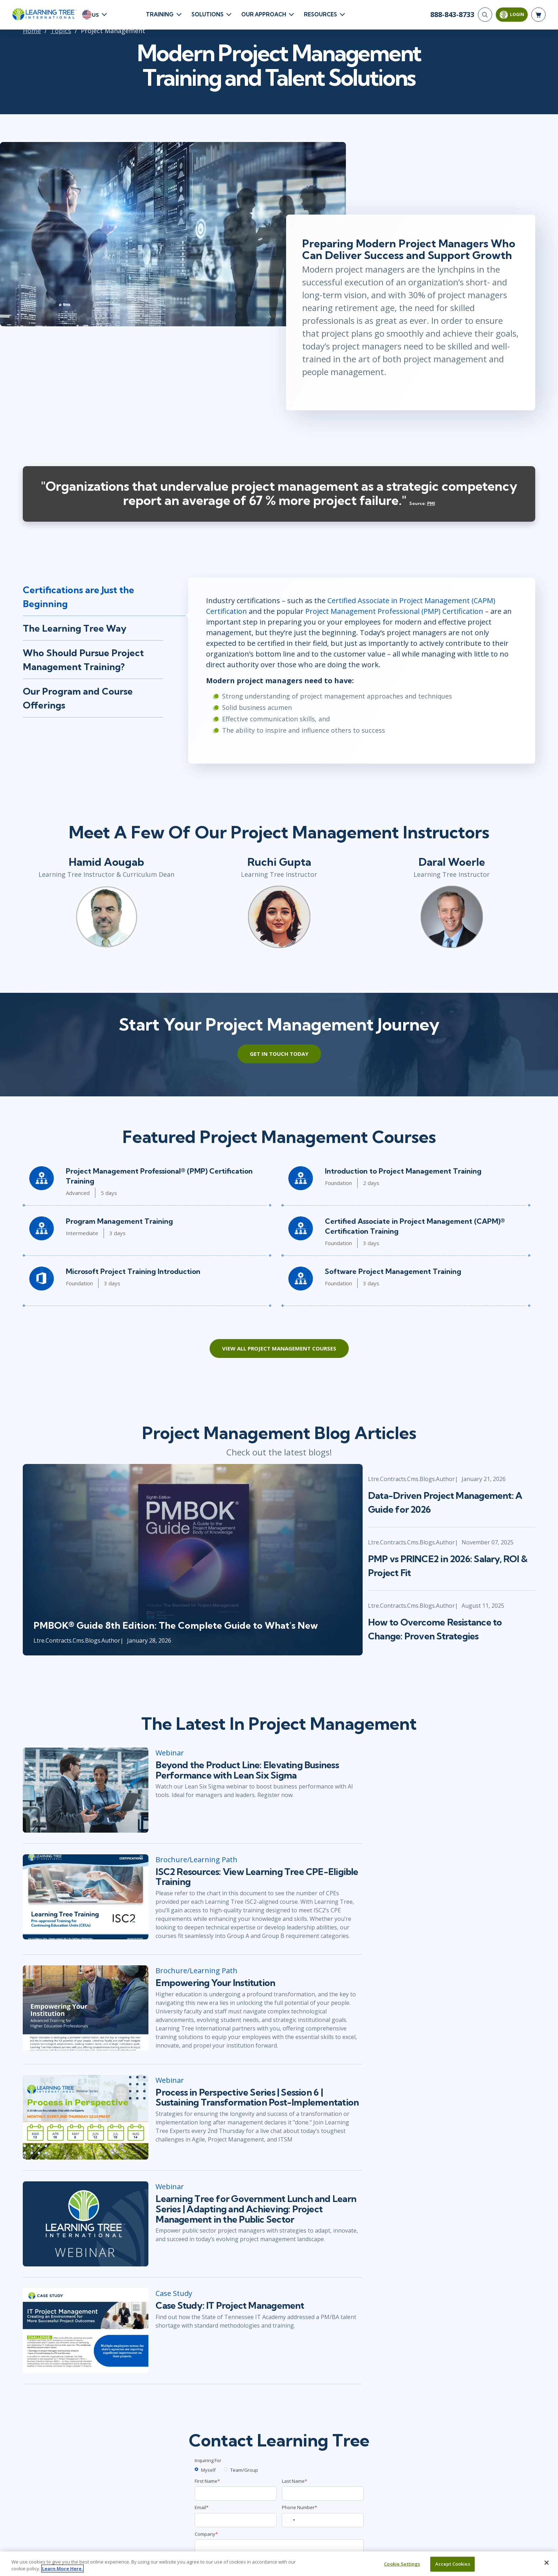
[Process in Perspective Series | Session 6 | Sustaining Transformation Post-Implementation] (85, 2117)
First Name (207, 2481)
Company (206, 2534)
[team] (225, 2469)
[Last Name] (323, 2493)
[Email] (236, 2520)
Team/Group (244, 2470)
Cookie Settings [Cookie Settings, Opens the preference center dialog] (402, 2564)
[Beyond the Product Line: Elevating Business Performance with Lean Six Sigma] (85, 1790)
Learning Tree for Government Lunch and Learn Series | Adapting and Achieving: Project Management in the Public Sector (256, 2209)
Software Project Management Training (393, 1271)
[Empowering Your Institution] (85, 2007)
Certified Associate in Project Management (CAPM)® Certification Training (415, 1226)
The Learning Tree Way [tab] (74, 628)
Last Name (294, 2481)
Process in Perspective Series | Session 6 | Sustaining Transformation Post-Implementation (257, 2097)
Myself (208, 2470)
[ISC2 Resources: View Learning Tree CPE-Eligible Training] (85, 1896)
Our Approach (263, 14)
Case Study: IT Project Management (230, 2306)
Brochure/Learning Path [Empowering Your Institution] (196, 1970)
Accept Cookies (452, 2564)
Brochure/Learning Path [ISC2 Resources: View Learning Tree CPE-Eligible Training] (196, 1859)
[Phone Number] (323, 2520)
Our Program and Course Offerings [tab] (78, 698)
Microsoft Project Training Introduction (133, 1271)
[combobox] (289, 2520)
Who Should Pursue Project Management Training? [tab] (83, 660)
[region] (279, 2563)
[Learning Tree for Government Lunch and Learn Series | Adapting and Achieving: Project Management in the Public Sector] (85, 2223)
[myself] (196, 2469)
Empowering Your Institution (215, 1983)
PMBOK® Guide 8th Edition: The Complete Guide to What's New (175, 1625)
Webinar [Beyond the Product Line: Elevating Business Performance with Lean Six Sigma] (170, 1753)
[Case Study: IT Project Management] (85, 2330)
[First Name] (236, 2493)
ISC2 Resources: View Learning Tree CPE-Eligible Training (257, 1877)
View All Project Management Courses (279, 1348)
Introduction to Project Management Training (403, 1170)
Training (160, 14)
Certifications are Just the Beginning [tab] (78, 597)
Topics (61, 30)
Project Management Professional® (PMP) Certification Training (159, 1175)
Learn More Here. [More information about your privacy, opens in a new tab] (62, 2568)
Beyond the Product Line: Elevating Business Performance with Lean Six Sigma (247, 1770)
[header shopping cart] (538, 14)
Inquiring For (208, 2460)
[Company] (279, 2546)
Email (202, 2507)
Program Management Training (119, 1221)
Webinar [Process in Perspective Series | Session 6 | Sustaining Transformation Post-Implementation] (170, 2080)
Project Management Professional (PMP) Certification (394, 611)
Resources (320, 14)
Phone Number (299, 2507)
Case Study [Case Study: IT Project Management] (174, 2293)
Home (32, 30)
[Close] (546, 2563)
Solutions (207, 14)
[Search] (485, 14)
